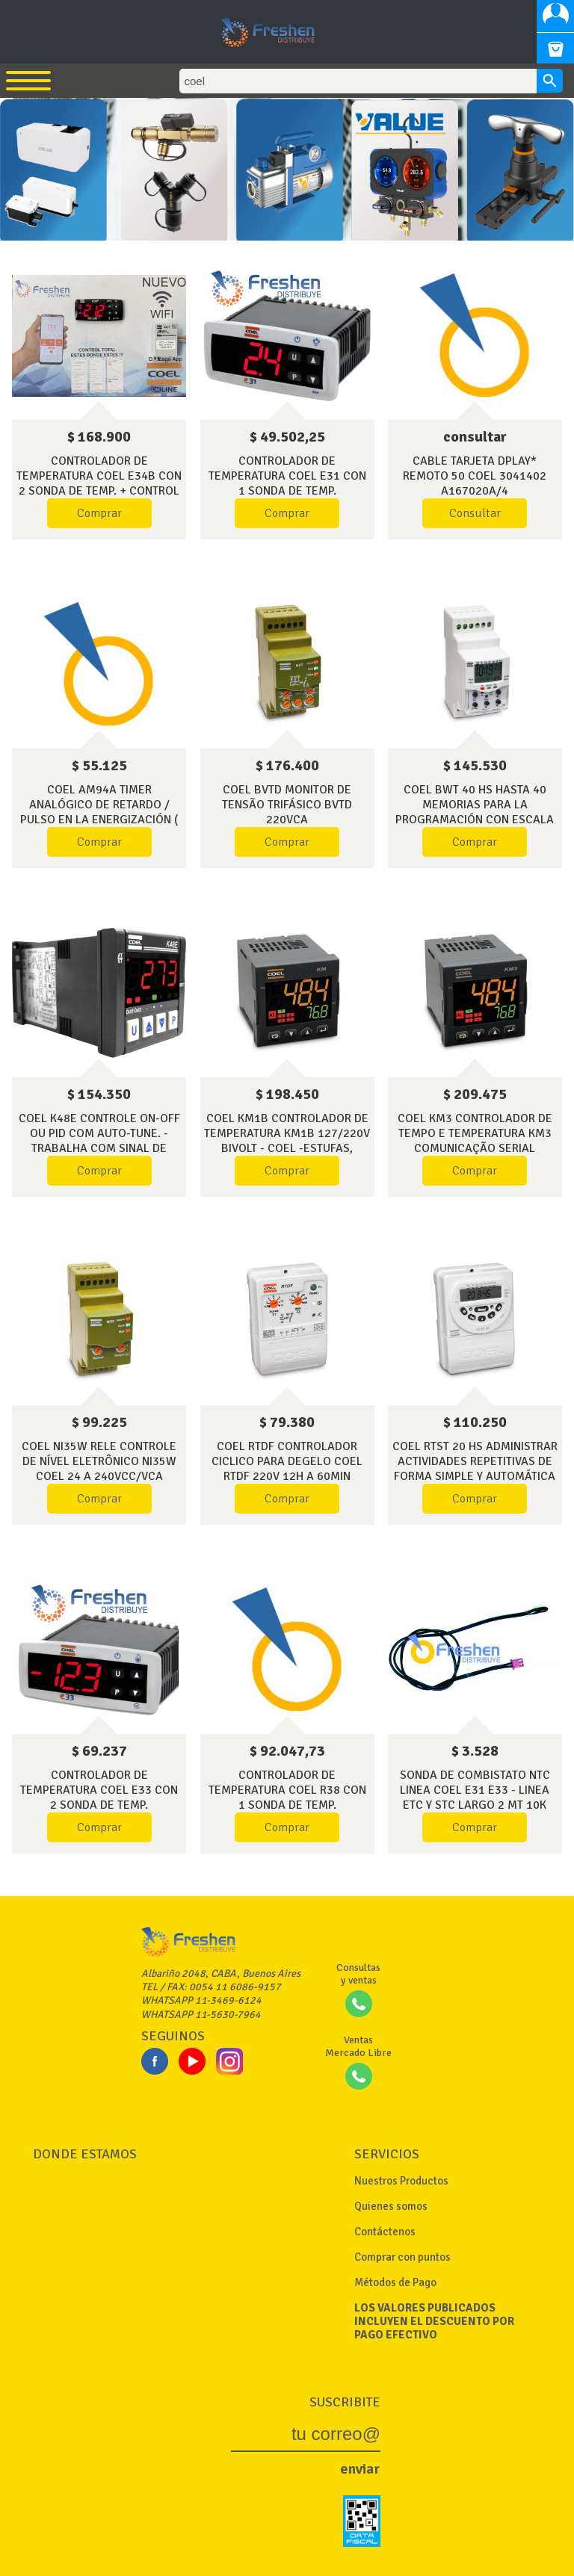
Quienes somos (391, 2206)
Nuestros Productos (401, 2181)
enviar (360, 2468)
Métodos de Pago (395, 2282)
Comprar (99, 513)
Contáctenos (385, 2231)
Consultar (475, 513)
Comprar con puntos (402, 2257)
